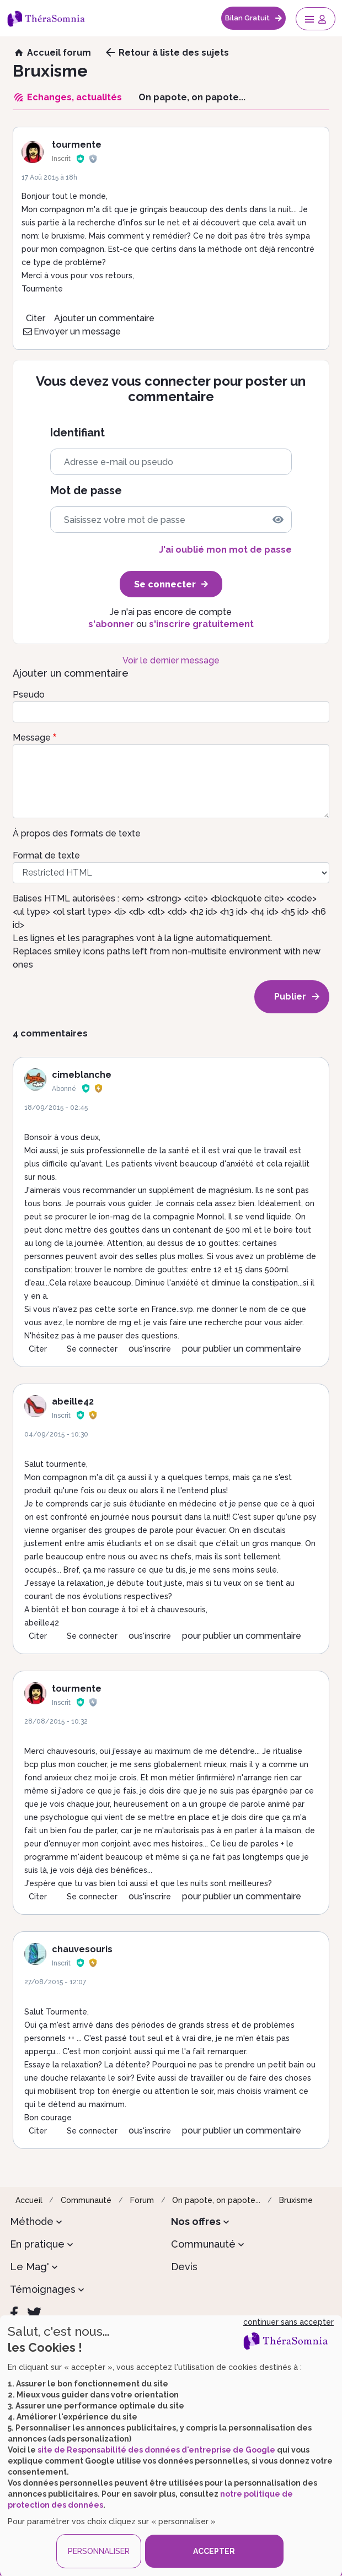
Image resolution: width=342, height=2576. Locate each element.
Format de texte (46, 855)
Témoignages (43, 2289)
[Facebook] (14, 2313)
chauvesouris (82, 1949)
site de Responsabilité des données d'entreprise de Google (156, 2449)
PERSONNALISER (99, 2551)
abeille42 (73, 1401)
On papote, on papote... (216, 2200)
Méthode (32, 2221)
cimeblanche (81, 1075)
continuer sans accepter (288, 2322)
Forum (142, 2200)
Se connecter (92, 1348)
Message (32, 737)
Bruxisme (296, 2200)
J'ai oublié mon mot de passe (225, 549)
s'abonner (111, 624)
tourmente (76, 144)
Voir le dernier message (171, 660)
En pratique (37, 2244)
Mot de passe (86, 490)
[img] (278, 520)
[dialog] (171, 2445)
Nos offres (196, 2221)
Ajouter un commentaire (104, 318)
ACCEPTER (214, 2551)
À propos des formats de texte (77, 833)
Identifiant (77, 432)
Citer (35, 318)
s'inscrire (155, 1348)
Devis (184, 2266)
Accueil (28, 2200)
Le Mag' (29, 2266)
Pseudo (29, 694)
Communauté (86, 2200)
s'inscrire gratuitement (201, 624)
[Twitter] (34, 2313)
